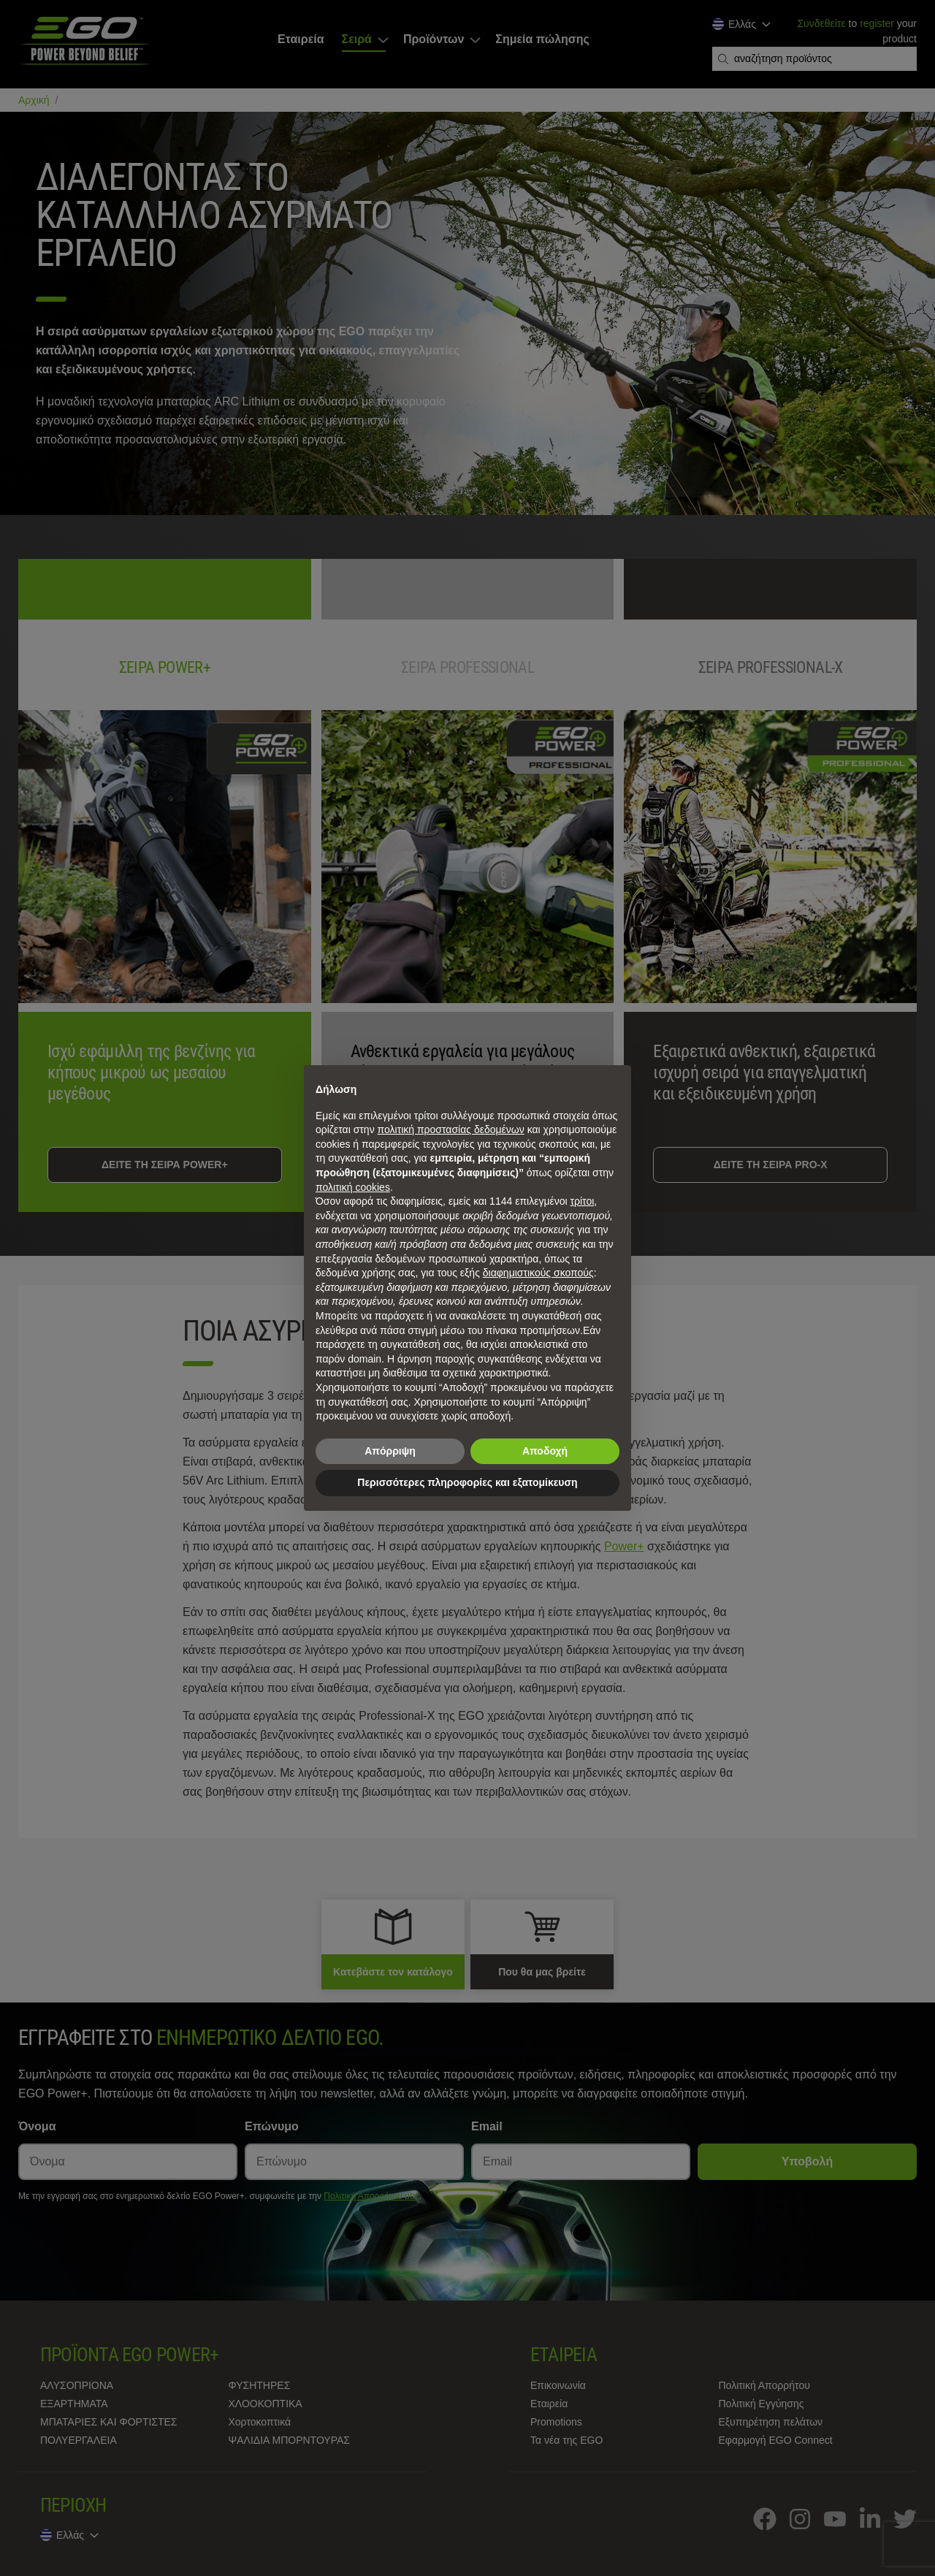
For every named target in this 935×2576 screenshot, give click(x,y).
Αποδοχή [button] (545, 1451)
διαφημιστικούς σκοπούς (538, 1273)
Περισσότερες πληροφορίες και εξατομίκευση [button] (467, 1482)
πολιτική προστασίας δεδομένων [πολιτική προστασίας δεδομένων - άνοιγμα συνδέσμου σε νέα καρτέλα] (451, 1129)
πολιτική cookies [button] (353, 1187)
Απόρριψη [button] (390, 1451)
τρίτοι (582, 1201)
